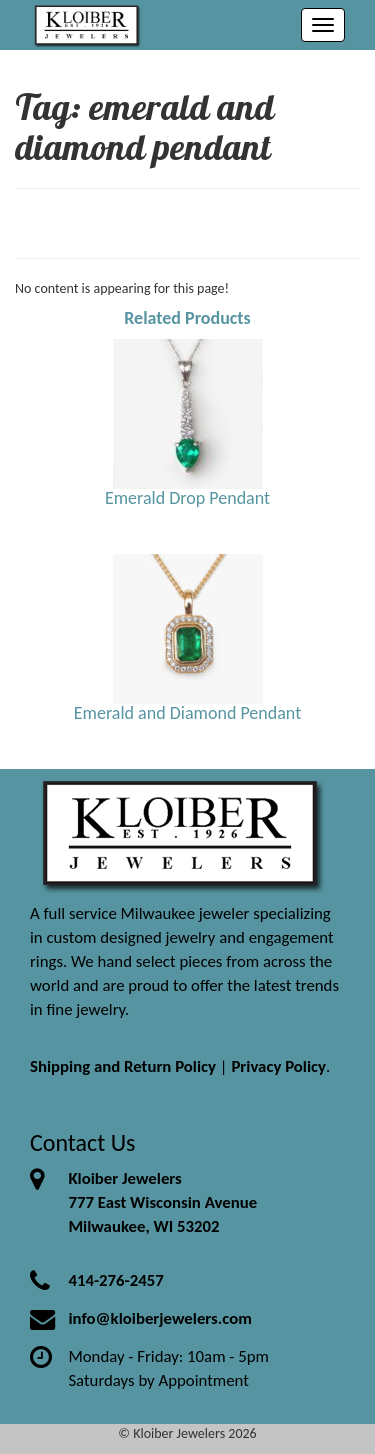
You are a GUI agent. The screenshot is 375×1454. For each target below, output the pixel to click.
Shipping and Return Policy (123, 1066)
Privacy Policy (278, 1066)
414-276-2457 (115, 1280)
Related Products (187, 318)
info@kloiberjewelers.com (160, 1318)
